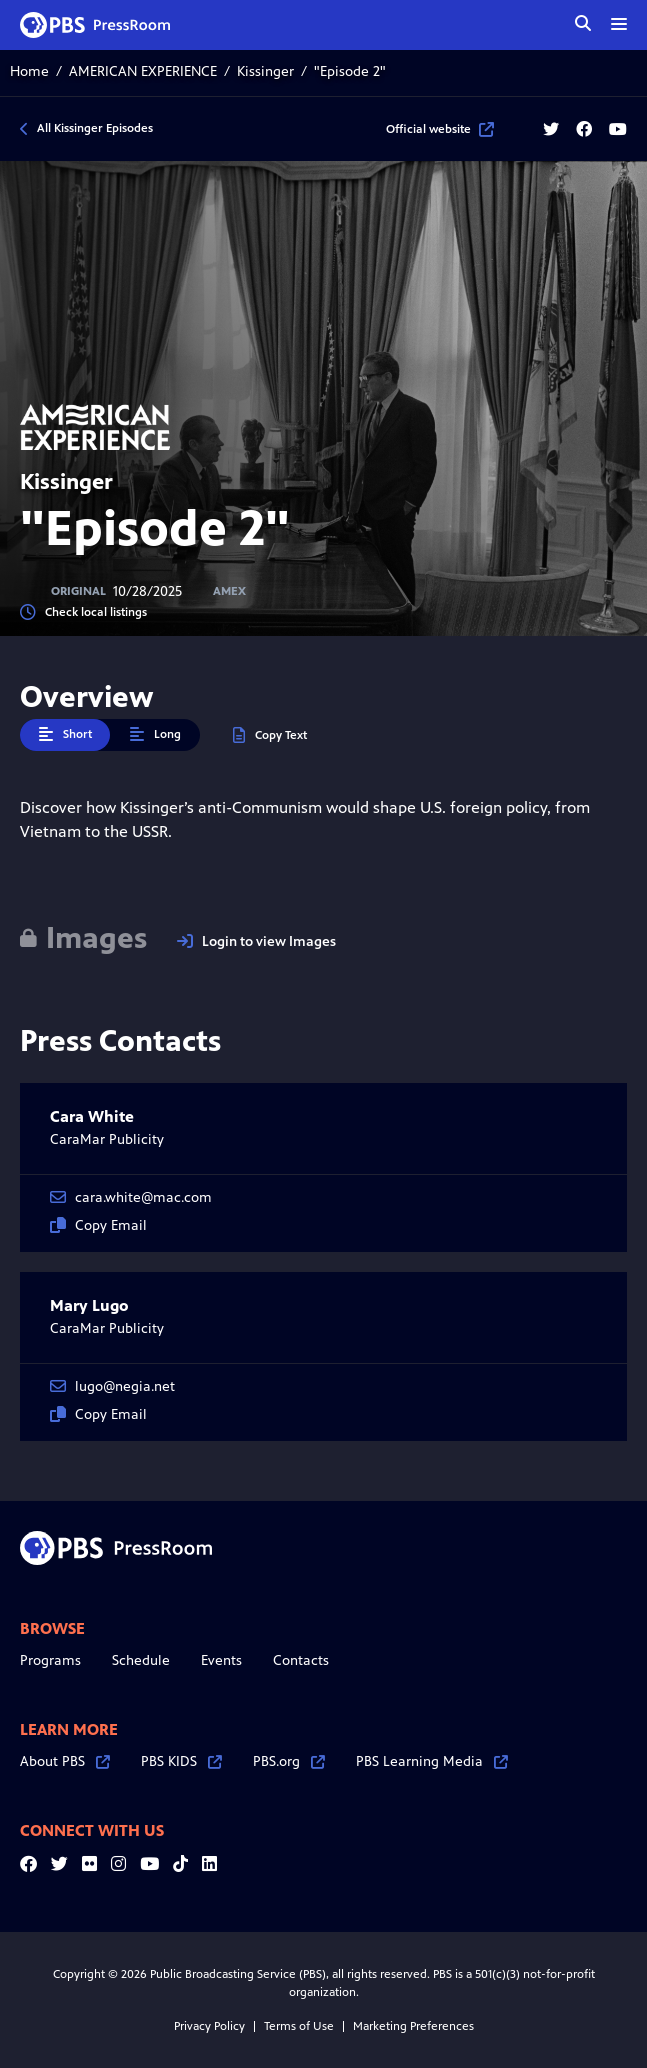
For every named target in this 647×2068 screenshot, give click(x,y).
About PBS (65, 1761)
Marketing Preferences (413, 2026)
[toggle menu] (619, 24)
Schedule (141, 1660)
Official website (440, 129)
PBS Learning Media (432, 1761)
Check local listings (83, 612)
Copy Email (98, 1225)
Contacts (301, 1660)
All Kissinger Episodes (95, 128)
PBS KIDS (181, 1761)
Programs (50, 1660)
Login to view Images (256, 941)
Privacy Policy (209, 2026)
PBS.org (289, 1761)
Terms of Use (299, 2026)
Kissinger (265, 71)
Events (221, 1660)
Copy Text (270, 735)
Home (29, 71)
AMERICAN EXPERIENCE (143, 71)
